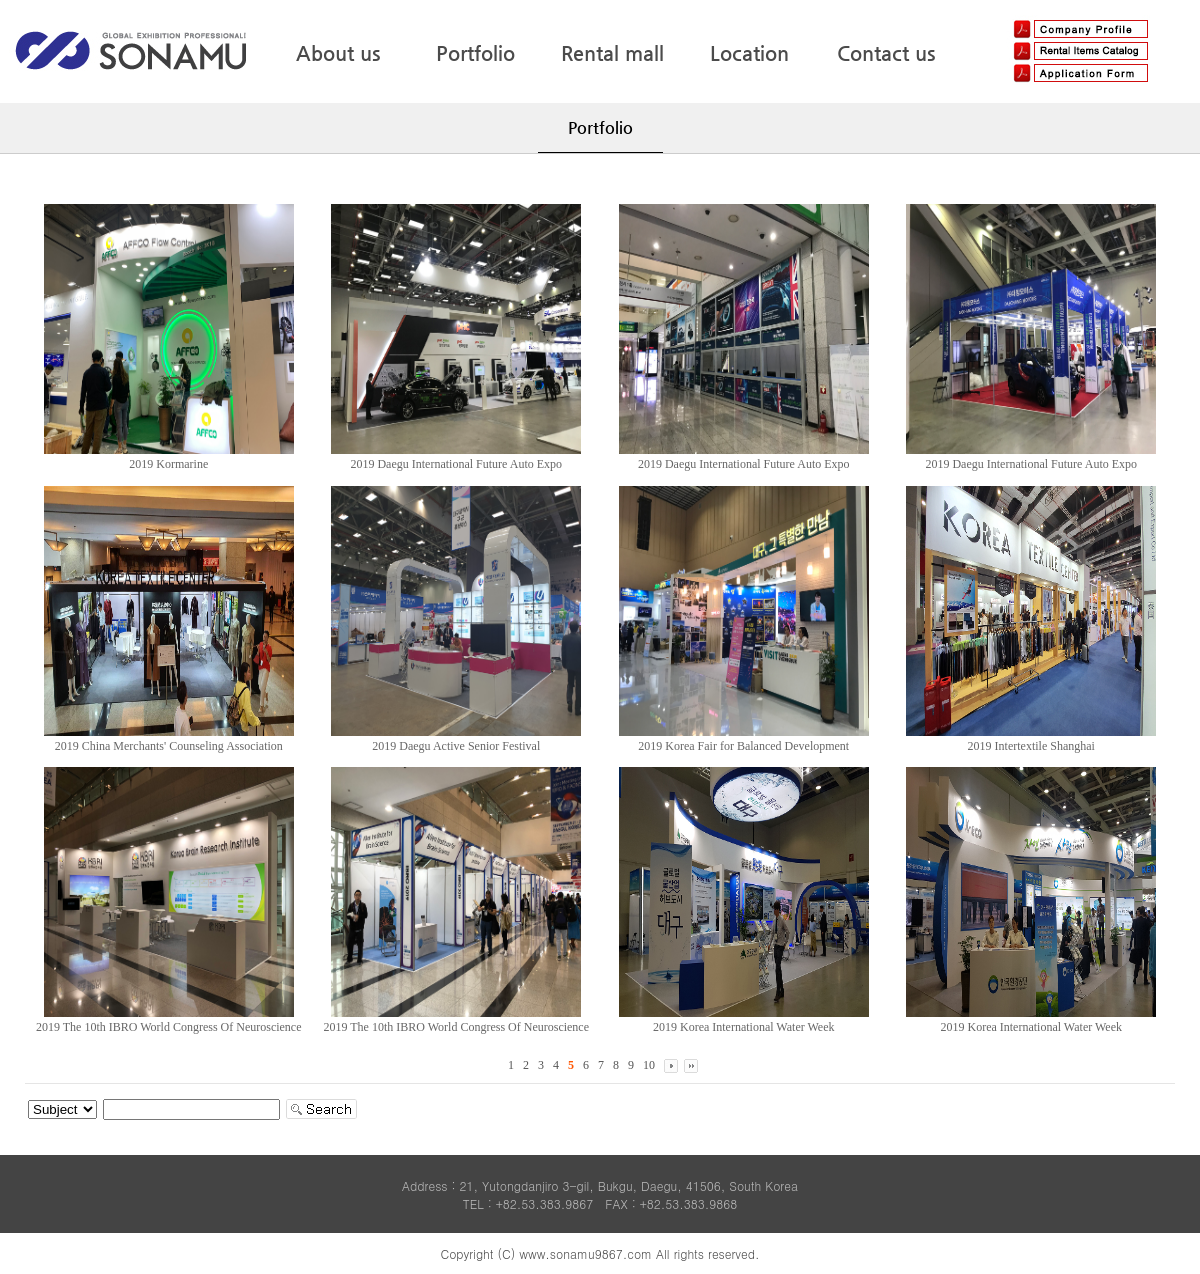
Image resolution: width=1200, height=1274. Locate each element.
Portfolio (475, 53)
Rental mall (612, 53)
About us (338, 53)
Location (749, 53)
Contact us (886, 53)
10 (649, 1065)
